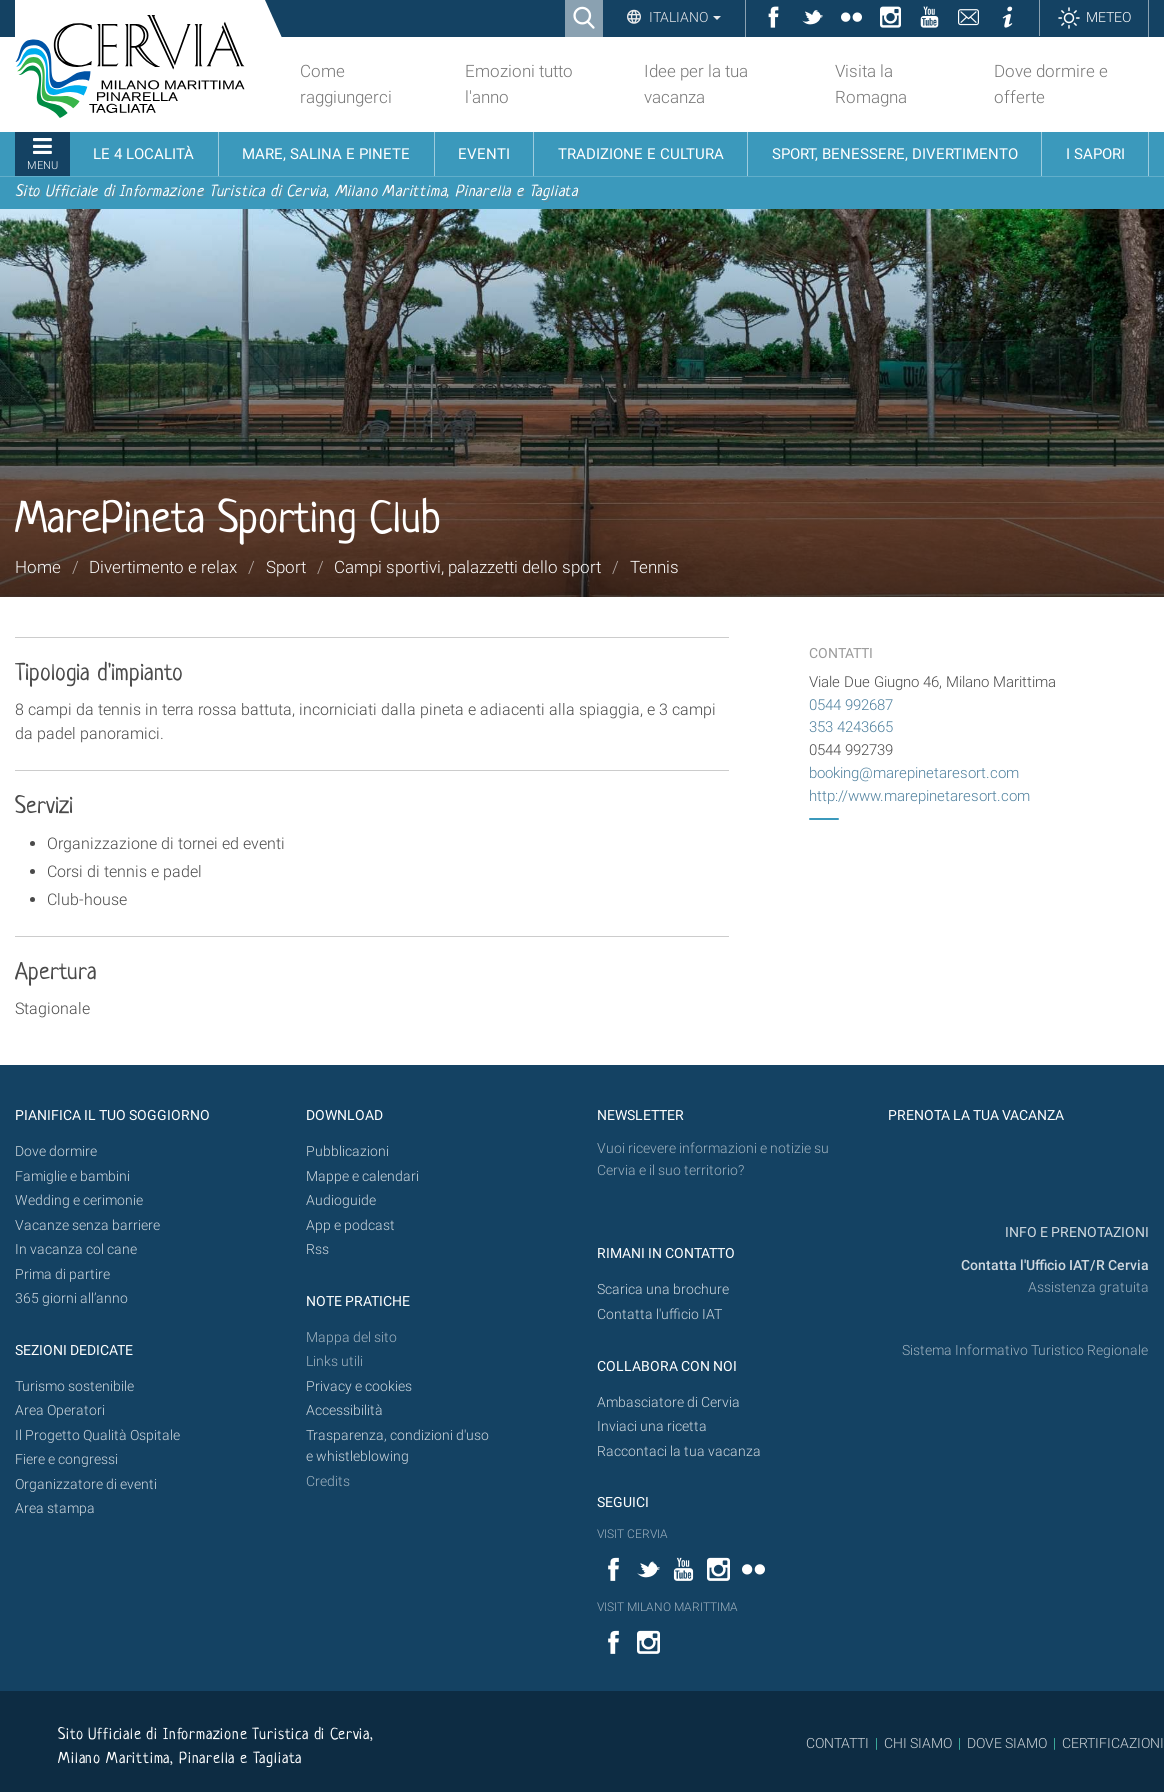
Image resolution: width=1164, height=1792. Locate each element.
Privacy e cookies (359, 1386)
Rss (317, 1249)
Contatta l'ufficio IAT (659, 1314)
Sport (286, 567)
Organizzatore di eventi (86, 1484)
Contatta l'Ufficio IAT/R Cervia (1055, 1265)
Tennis (654, 567)
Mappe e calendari (362, 1176)
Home (38, 567)
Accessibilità (344, 1410)
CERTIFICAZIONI (1113, 1743)
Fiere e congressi (66, 1459)
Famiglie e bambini (72, 1176)
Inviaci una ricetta (652, 1426)
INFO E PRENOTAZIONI (1075, 1232)
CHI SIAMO (918, 1743)
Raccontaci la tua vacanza (679, 1451)
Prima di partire (62, 1274)
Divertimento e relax (163, 567)
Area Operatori (60, 1410)
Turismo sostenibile (74, 1386)
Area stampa (55, 1508)
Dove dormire (56, 1151)
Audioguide (341, 1200)
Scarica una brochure (663, 1289)
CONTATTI (837, 1743)
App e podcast (350, 1225)
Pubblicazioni (347, 1151)
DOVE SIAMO (1005, 1743)
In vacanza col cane (76, 1249)
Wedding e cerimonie (79, 1200)
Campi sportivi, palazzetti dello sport (467, 567)
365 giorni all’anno (71, 1298)
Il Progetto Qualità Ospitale (97, 1435)
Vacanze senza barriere (87, 1225)
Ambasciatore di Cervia (668, 1402)
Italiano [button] (683, 17)
